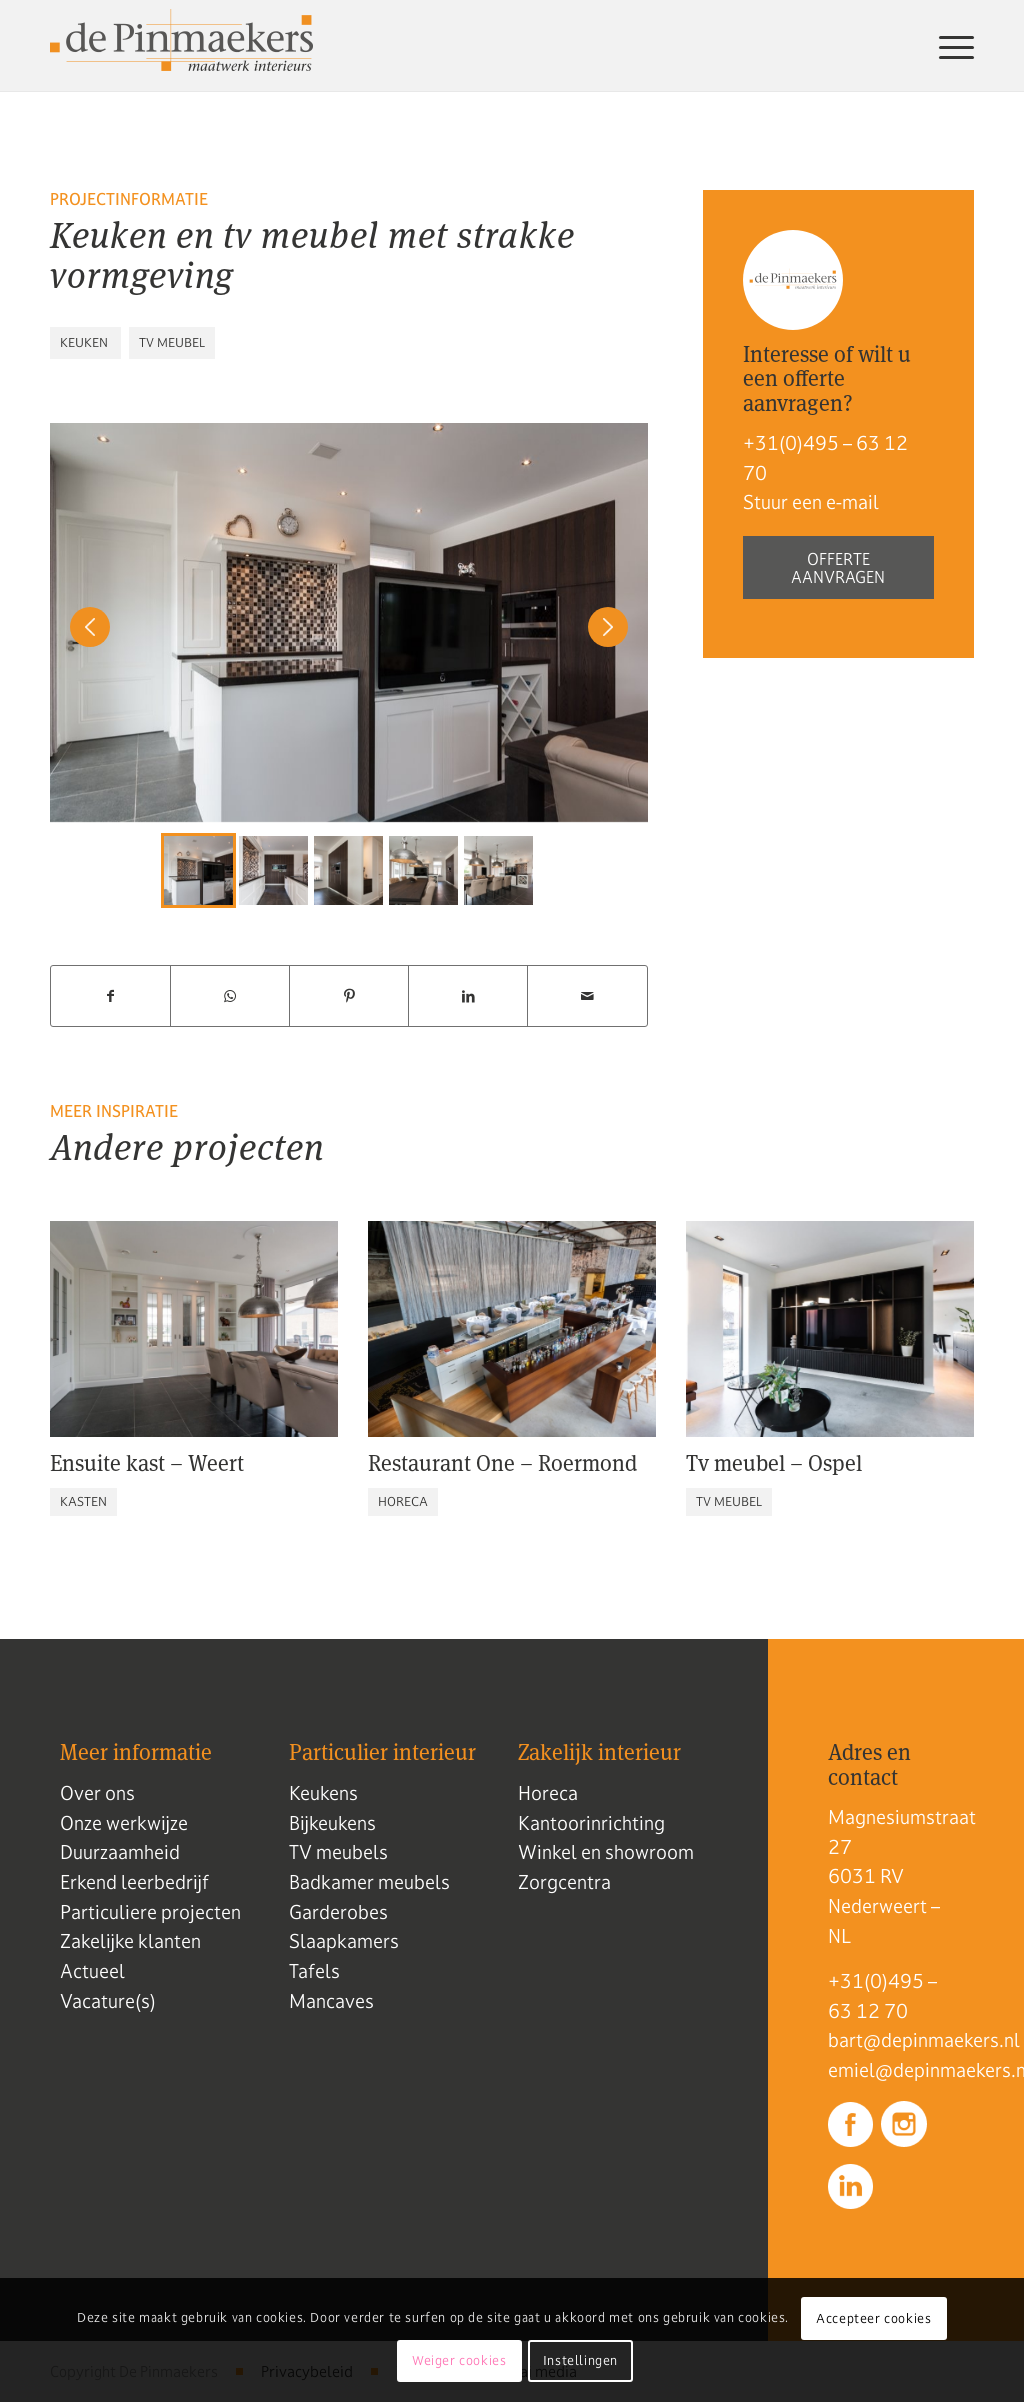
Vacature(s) (108, 2001)
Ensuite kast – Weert (147, 1462)
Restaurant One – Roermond (502, 1462)
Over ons (97, 1793)
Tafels (314, 1971)
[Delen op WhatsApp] (230, 996)
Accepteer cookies (873, 2319)
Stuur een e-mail (811, 502)
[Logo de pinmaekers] (181, 46)
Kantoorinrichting (591, 1823)
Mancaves (331, 2001)
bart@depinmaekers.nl (896, 2040)
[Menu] (948, 46)
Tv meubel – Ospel (774, 1462)
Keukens (323, 1793)
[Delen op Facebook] (110, 996)
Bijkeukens (332, 1823)
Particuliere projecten (150, 1912)
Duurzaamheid (120, 1852)
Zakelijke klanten (130, 1941)
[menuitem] (948, 46)
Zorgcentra (564, 1882)
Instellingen (580, 2361)
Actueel (92, 1971)
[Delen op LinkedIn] (468, 996)
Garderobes (338, 1912)
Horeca (548, 1793)
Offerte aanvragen (838, 568)
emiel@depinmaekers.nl (896, 2070)
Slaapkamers (344, 1941)
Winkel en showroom (606, 1852)
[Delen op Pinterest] (349, 996)
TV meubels (338, 1852)
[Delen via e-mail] (587, 996)
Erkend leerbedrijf (134, 1882)
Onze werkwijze (124, 1823)
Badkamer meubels (369, 1882)
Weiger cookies (459, 2361)
